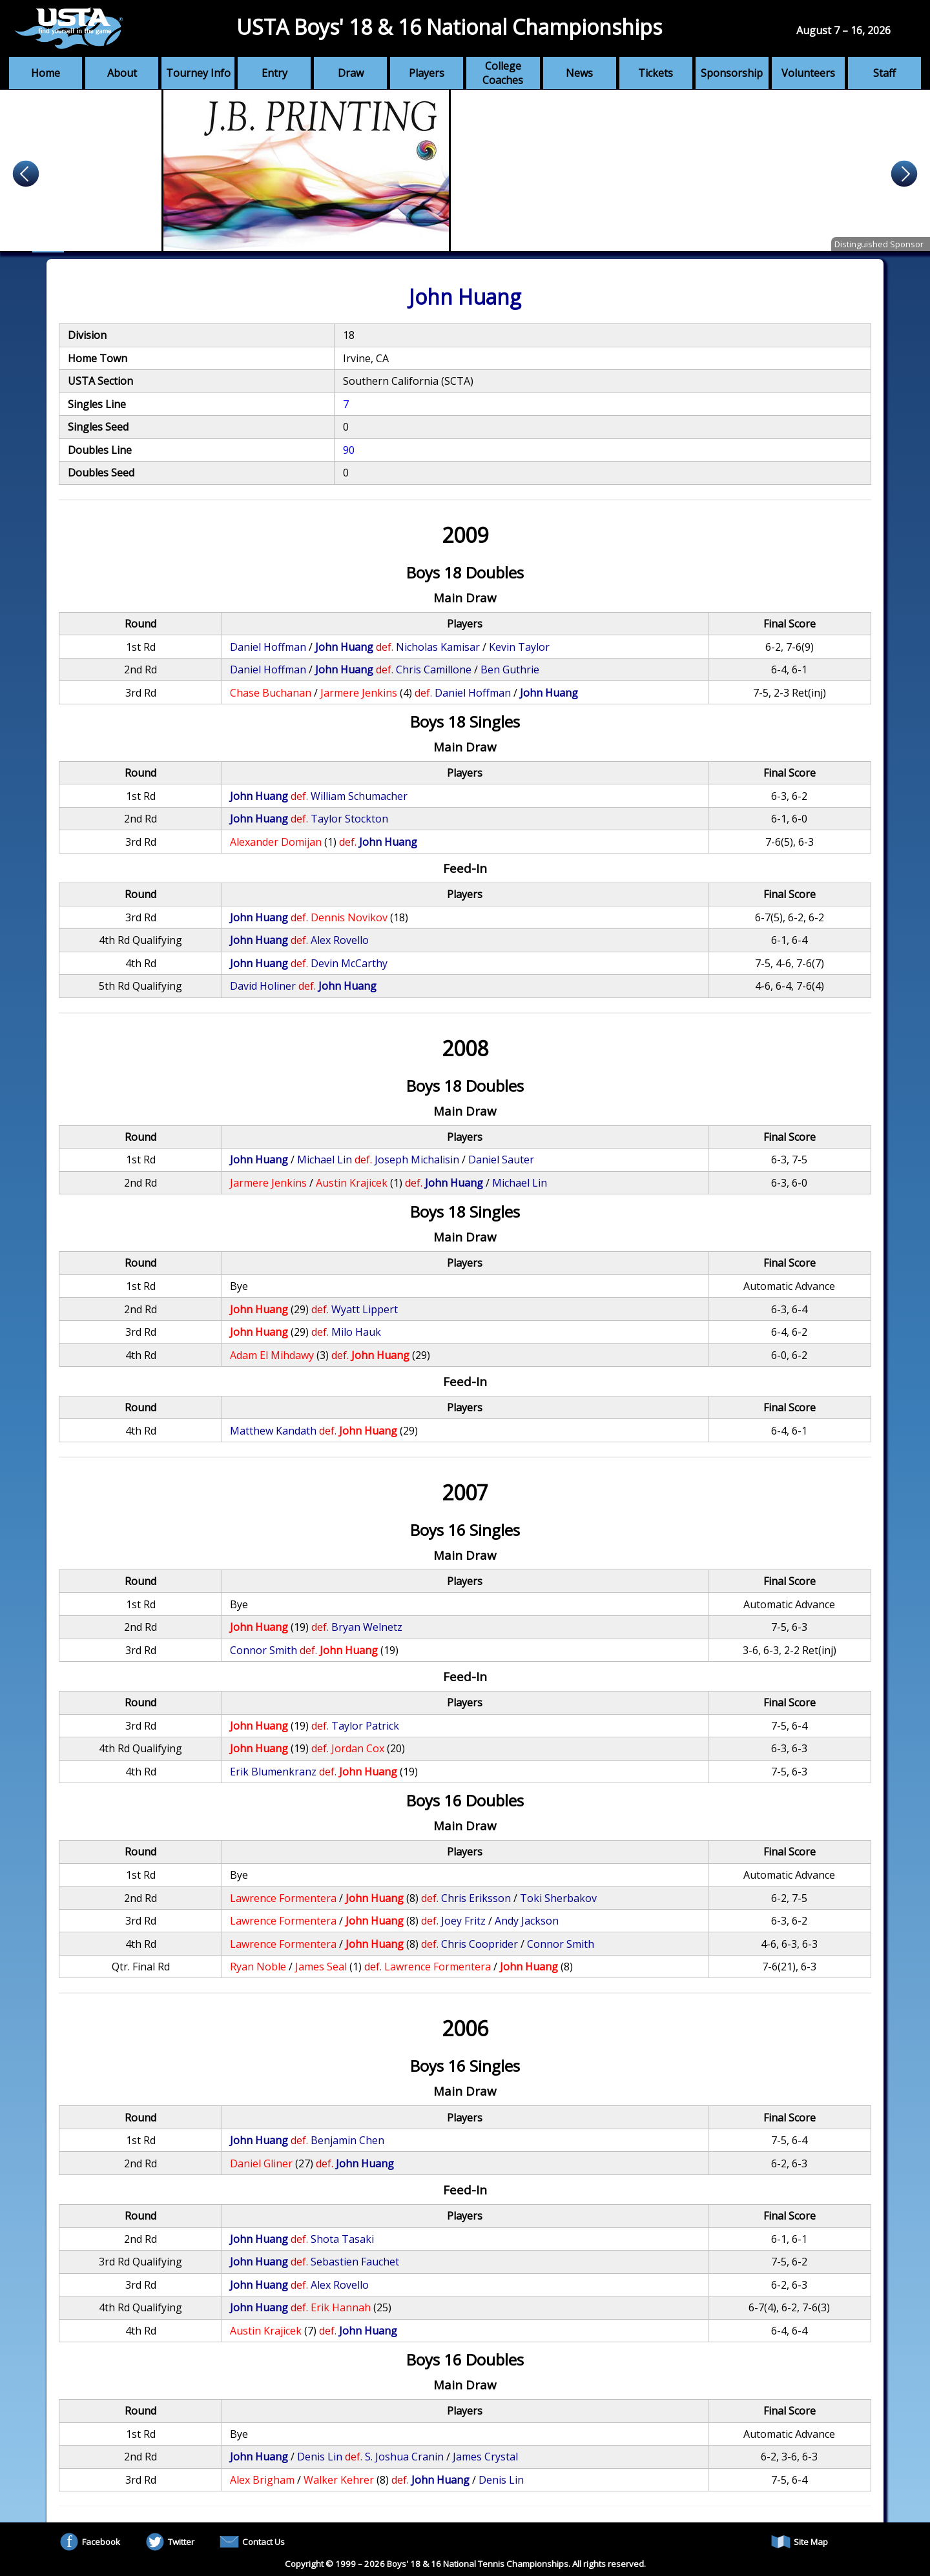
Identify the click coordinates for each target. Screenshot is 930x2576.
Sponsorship (732, 73)
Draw (351, 73)
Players (426, 73)
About (122, 73)
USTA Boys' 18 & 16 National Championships (449, 27)
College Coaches (502, 73)
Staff (884, 73)
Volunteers (808, 73)
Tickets (655, 73)
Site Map (799, 2541)
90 (349, 450)
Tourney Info (198, 73)
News (579, 73)
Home (45, 73)
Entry (274, 73)
